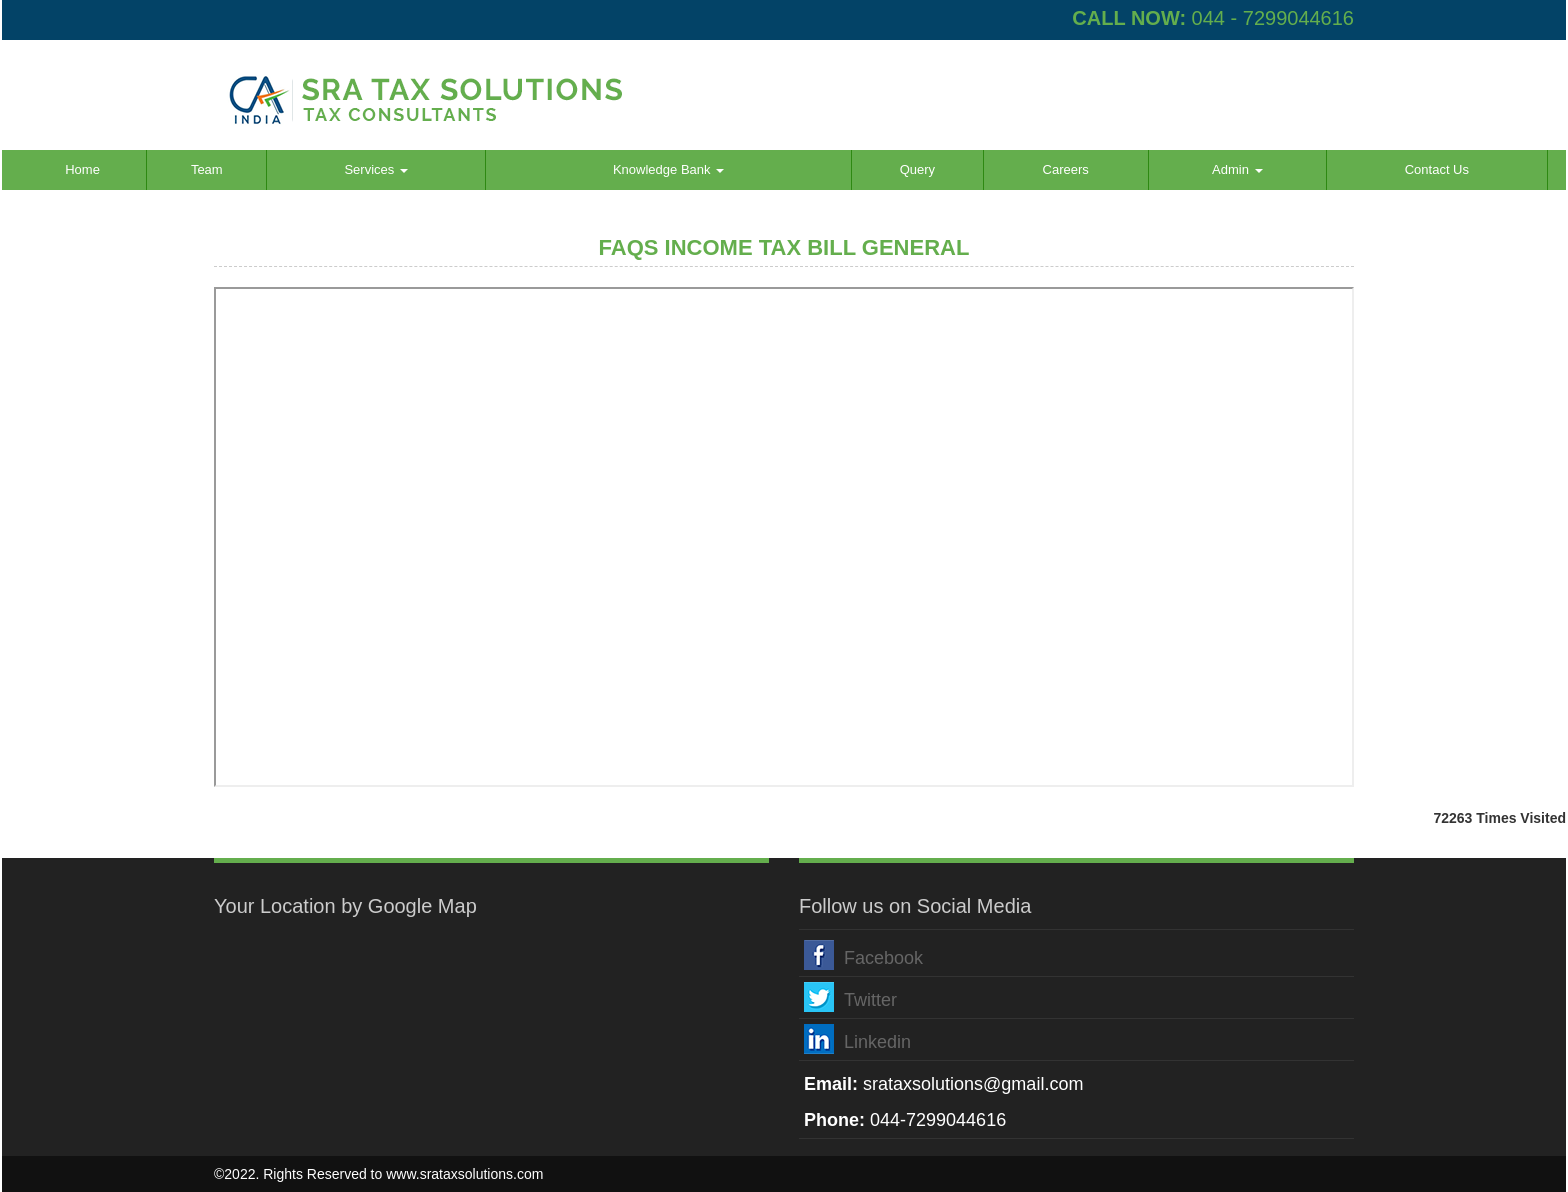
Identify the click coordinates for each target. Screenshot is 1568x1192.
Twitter (870, 1000)
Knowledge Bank (668, 169)
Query (917, 169)
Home (82, 169)
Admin (1237, 169)
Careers (1066, 169)
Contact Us (1437, 169)
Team (207, 169)
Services (375, 169)
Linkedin (877, 1042)
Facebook (883, 958)
